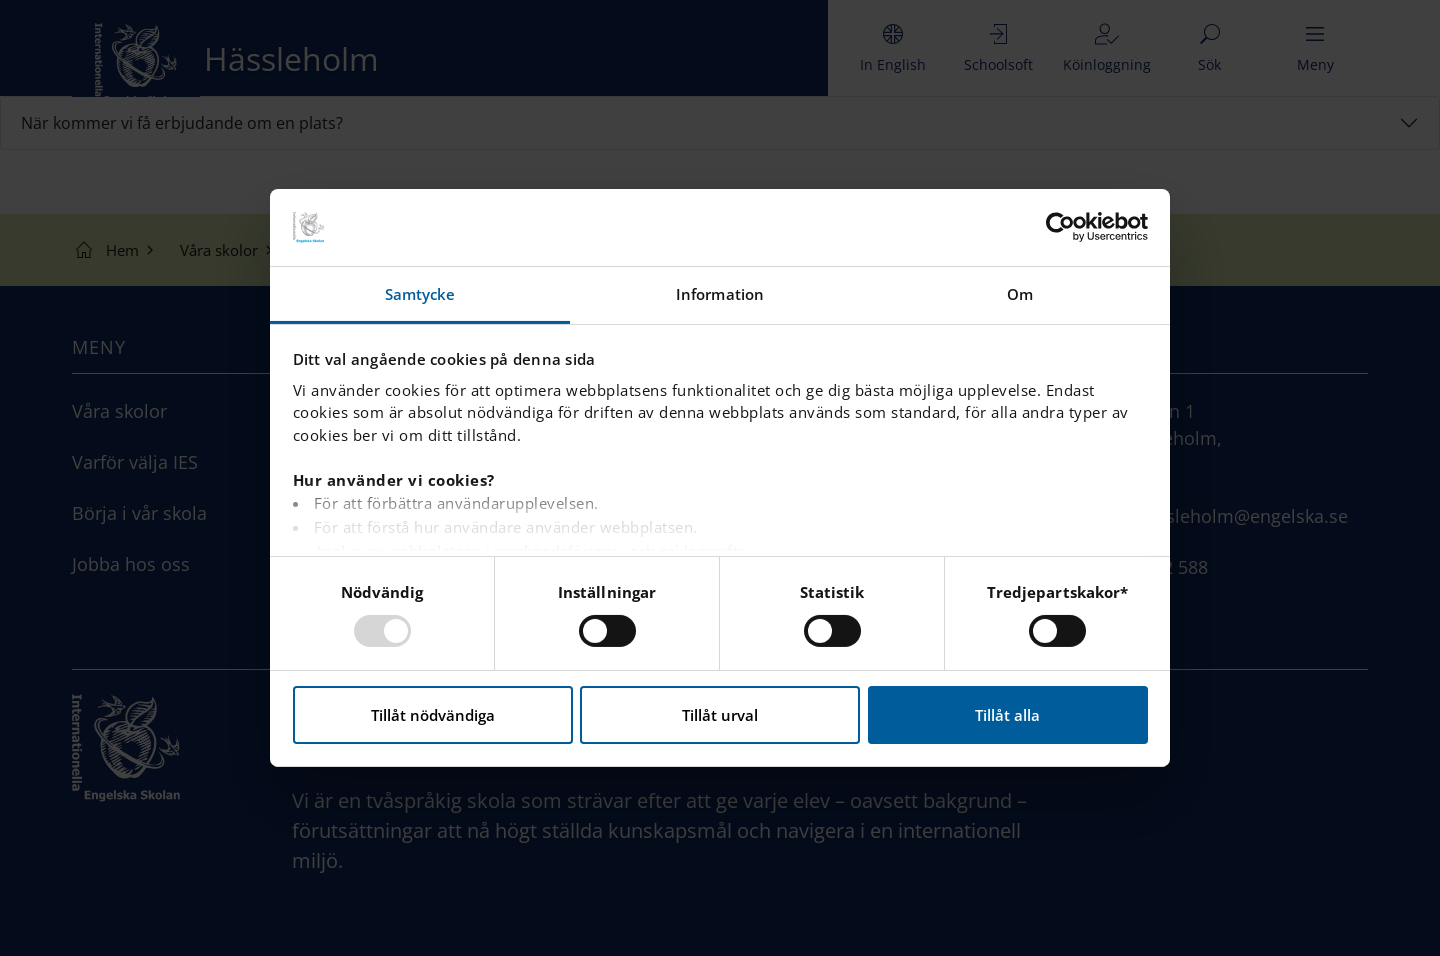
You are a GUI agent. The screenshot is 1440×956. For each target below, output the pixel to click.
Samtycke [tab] (420, 294)
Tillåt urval (720, 715)
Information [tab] (720, 294)
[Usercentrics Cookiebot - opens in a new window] (1060, 227)
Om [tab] (1020, 294)
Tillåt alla (1007, 715)
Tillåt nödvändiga (433, 715)
